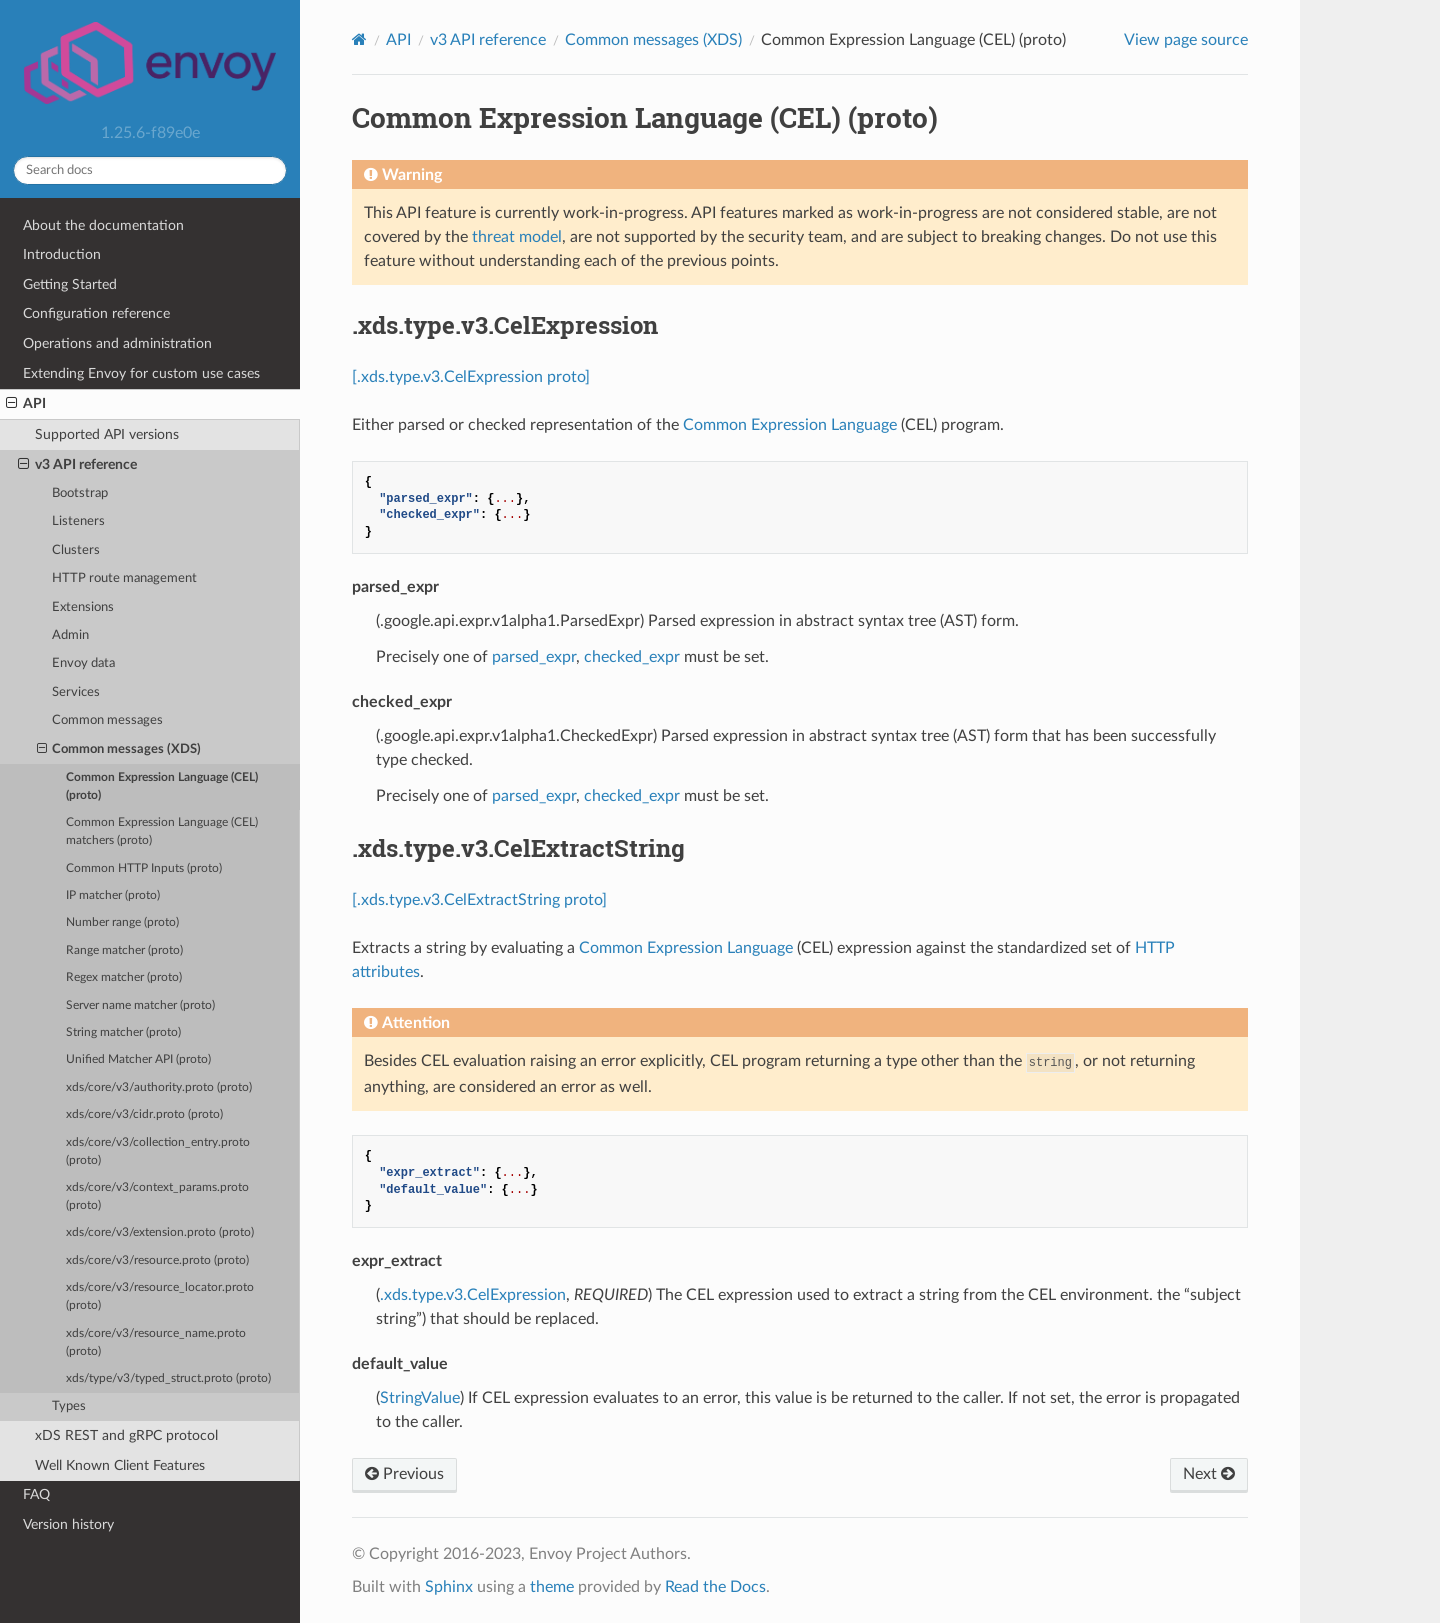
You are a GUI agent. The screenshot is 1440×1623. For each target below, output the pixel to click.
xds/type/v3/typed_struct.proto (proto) (168, 1378)
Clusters (76, 550)
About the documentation (103, 225)
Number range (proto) (122, 922)
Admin (70, 635)
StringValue (420, 1398)
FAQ (36, 1494)
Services (76, 692)
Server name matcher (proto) (140, 1005)
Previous (404, 1474)
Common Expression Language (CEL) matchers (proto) (162, 831)
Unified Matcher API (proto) (138, 1059)
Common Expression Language (790, 425)
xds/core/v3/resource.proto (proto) (157, 1260)
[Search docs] (150, 170)
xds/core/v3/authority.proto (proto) (159, 1087)
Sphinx (449, 1587)
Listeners (78, 521)
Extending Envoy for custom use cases (141, 373)
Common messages (107, 720)
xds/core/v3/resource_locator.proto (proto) (160, 1296)
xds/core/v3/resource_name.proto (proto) (156, 1342)
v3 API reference (77, 465)
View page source (1186, 40)
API (26, 404)
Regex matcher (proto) (124, 977)
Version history (68, 1524)
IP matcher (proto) (113, 895)
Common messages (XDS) (119, 750)
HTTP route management (124, 578)
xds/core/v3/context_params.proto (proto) (157, 1196)
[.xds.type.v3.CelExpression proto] (471, 377)
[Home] (359, 39)
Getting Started (70, 284)
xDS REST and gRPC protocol (126, 1435)
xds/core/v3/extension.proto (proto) (160, 1232)
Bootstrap (80, 493)
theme (552, 1587)
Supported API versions (107, 434)
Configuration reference (96, 313)
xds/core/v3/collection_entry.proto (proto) (158, 1151)
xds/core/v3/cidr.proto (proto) (144, 1114)
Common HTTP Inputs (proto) (144, 868)
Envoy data (83, 663)
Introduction (62, 254)
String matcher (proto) (123, 1032)
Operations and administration (117, 343)
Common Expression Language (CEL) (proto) (162, 786)
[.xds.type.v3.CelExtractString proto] (479, 900)
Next (1209, 1474)
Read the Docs (715, 1587)
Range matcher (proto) (124, 950)
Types (69, 1406)
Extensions (83, 607)
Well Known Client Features (120, 1465)
